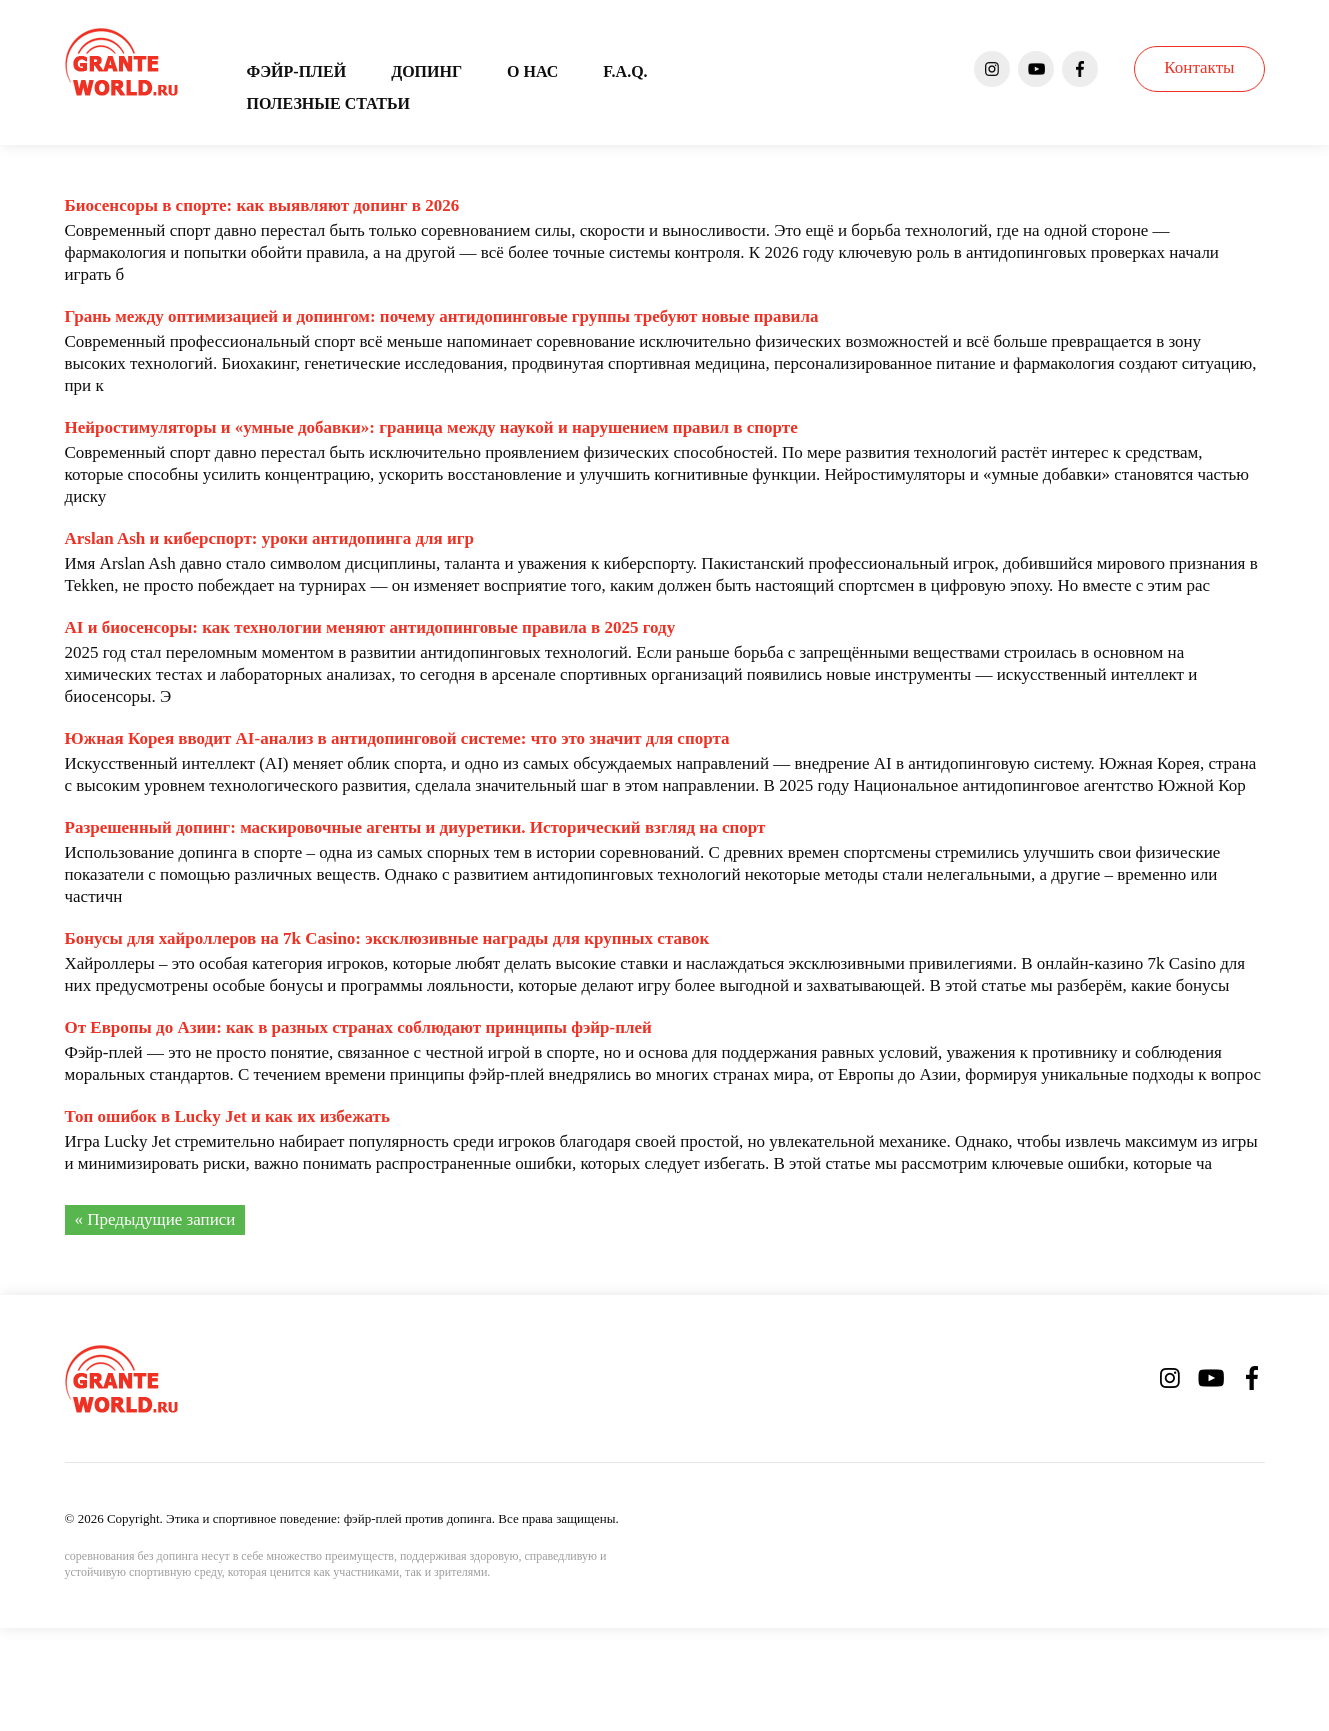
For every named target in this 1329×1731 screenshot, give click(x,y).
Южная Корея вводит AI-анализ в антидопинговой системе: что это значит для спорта (397, 738)
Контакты (1199, 67)
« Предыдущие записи (155, 1219)
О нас (532, 71)
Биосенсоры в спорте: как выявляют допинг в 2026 (262, 205)
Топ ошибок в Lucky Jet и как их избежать (227, 1116)
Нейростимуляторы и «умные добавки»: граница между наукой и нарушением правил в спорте (431, 427)
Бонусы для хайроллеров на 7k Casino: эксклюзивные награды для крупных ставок (387, 938)
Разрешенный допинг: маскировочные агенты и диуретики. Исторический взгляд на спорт (415, 827)
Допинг (426, 71)
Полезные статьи (328, 103)
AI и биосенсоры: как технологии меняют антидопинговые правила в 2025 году (370, 627)
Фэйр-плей (297, 71)
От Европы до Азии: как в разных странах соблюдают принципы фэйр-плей (358, 1027)
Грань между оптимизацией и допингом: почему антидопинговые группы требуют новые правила (442, 316)
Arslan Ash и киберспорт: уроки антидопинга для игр (270, 538)
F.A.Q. (625, 71)
